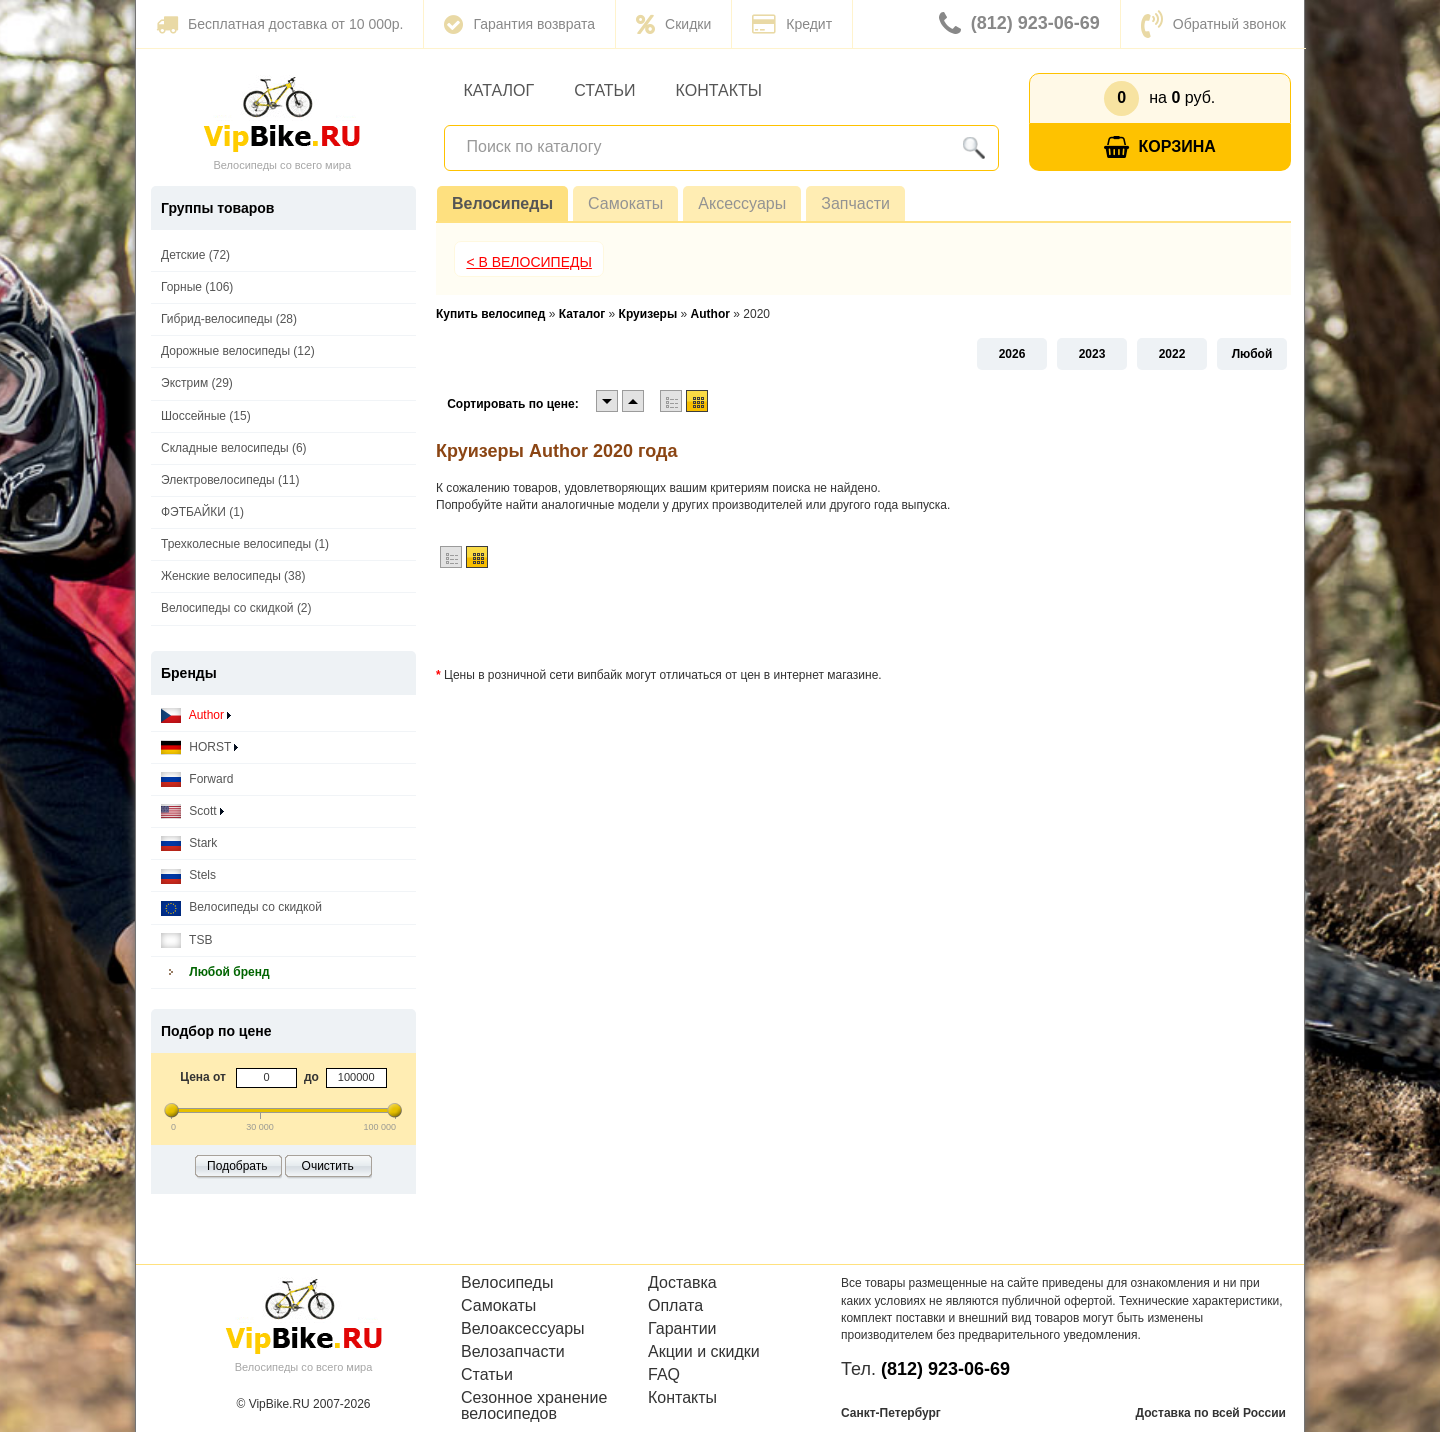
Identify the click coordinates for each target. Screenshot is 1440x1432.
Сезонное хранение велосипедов (534, 1406)
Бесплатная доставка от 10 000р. (279, 24)
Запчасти (855, 203)
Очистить (328, 1166)
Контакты (719, 90)
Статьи (604, 90)
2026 (1012, 354)
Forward (197, 779)
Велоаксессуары (523, 1329)
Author (196, 715)
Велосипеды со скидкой (241, 907)
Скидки (673, 24)
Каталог (499, 90)
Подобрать (237, 1166)
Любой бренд (215, 972)
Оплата (675, 1306)
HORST (199, 747)
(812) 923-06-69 (1019, 24)
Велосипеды (502, 203)
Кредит (792, 24)
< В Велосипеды (529, 262)
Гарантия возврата (519, 24)
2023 (1092, 354)
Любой (1252, 354)
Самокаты (625, 203)
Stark (189, 843)
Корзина (1160, 147)
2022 (1172, 354)
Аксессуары (742, 203)
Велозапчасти (513, 1352)
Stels (188, 875)
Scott (192, 811)
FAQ (664, 1375)
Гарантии (682, 1329)
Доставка (682, 1283)
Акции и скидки (704, 1352)
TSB (186, 940)
